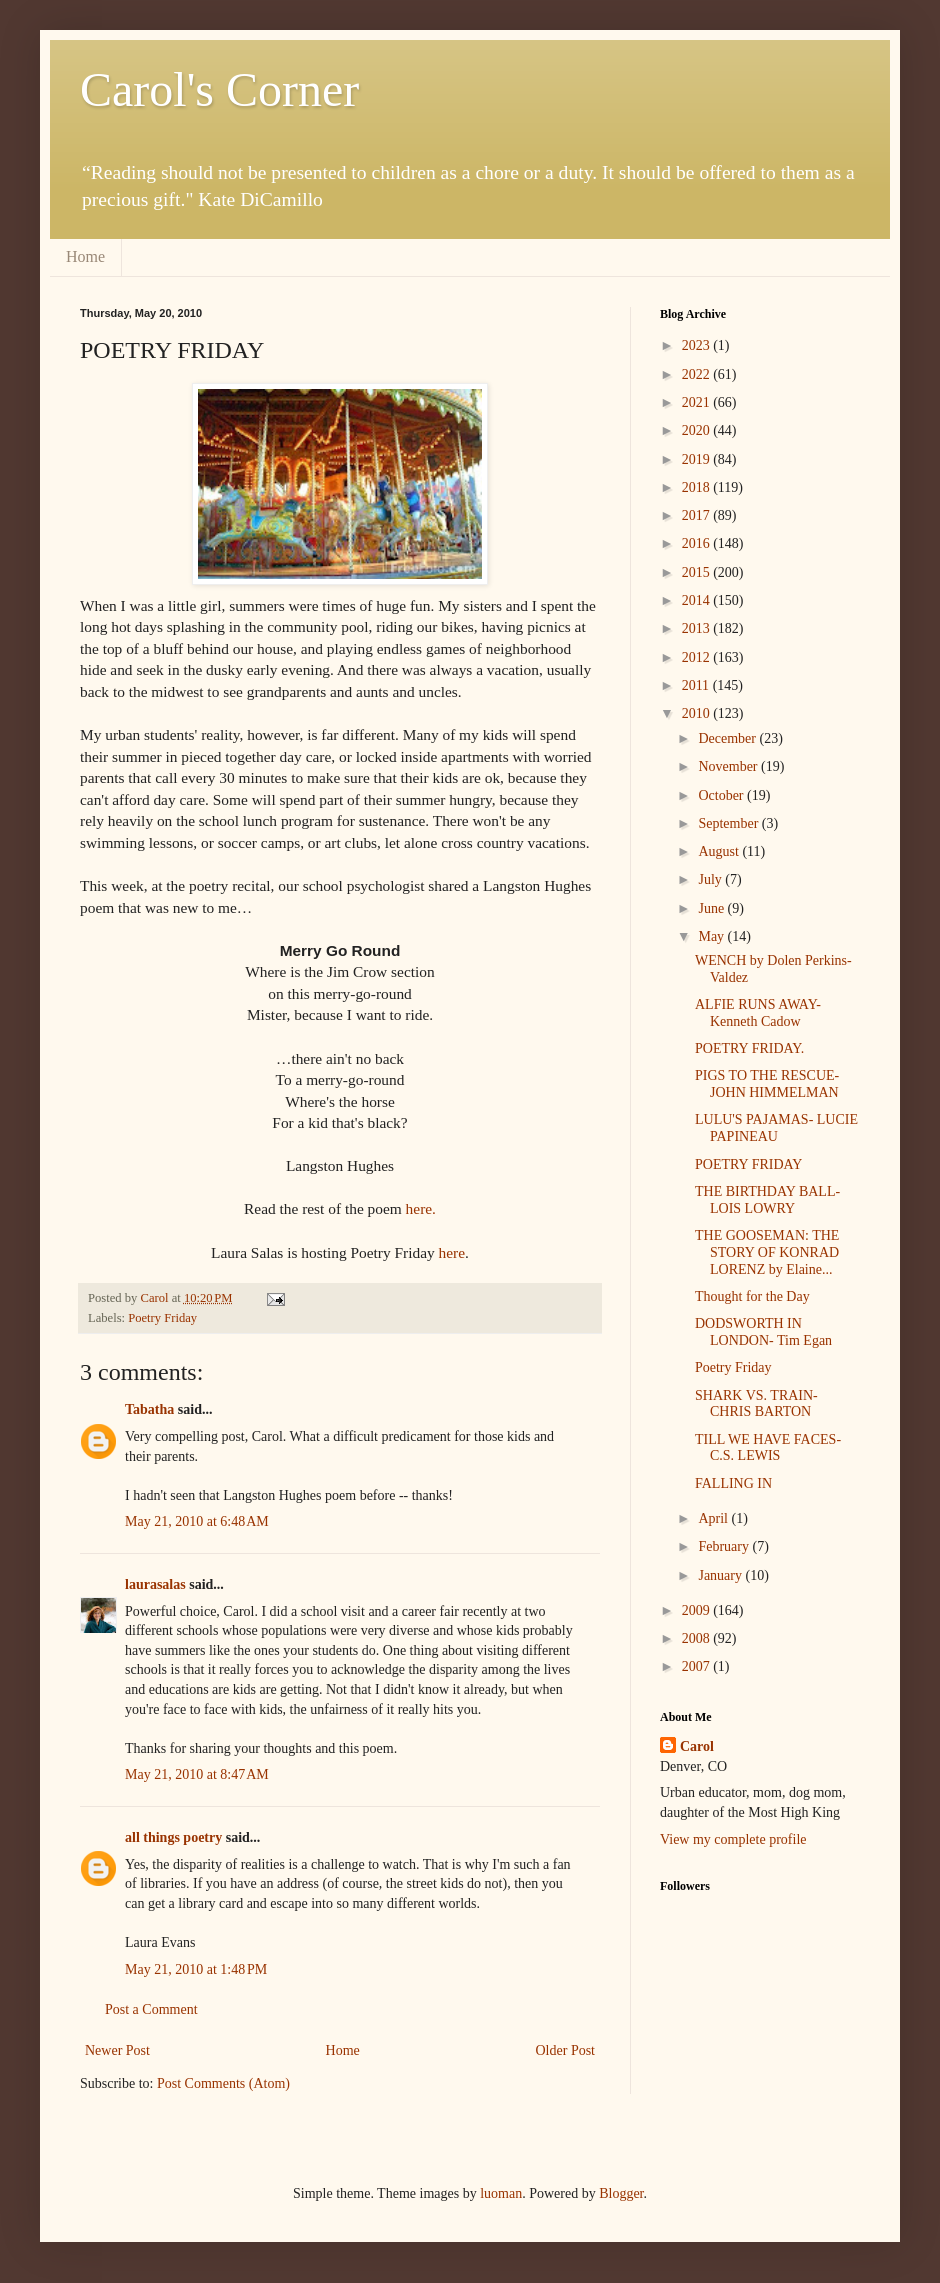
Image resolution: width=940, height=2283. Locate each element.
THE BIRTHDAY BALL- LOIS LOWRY (767, 1200)
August (720, 851)
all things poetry (173, 1837)
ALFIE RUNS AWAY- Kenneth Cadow (758, 1013)
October (722, 795)
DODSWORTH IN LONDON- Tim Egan (763, 1332)
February (725, 1546)
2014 (698, 600)
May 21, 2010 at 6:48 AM (197, 1521)
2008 (698, 1638)
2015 (698, 572)
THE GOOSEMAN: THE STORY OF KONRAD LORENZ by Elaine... (767, 1252)
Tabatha (149, 1409)
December (728, 738)
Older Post (566, 2050)
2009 (698, 1610)
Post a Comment (151, 2009)
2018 (698, 487)
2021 (698, 402)
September (729, 823)
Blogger (621, 2193)
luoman (501, 2193)
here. (421, 1208)
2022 (698, 374)
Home (85, 256)
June (712, 908)
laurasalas (155, 1584)
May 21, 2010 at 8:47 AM (197, 1774)
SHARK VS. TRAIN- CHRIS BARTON (756, 1404)
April (714, 1518)
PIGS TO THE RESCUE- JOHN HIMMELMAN (767, 1084)
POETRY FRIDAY (749, 1164)
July (711, 879)
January (721, 1575)
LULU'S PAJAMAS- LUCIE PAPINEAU (776, 1128)
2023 (698, 345)
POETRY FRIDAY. (749, 1048)
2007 (698, 1666)
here (452, 1252)
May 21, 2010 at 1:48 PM (196, 1969)
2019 (698, 459)
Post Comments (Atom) (223, 2083)
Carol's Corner (219, 89)
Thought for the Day (752, 1296)
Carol (697, 1746)
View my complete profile (733, 1839)
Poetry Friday (162, 1318)
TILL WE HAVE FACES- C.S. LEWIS (768, 1448)
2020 (698, 430)
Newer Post (117, 2050)
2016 (698, 543)
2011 (697, 685)
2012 (698, 657)
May (712, 936)
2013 (698, 628)
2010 (698, 713)
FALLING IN (733, 1483)
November (729, 766)
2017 (698, 515)
